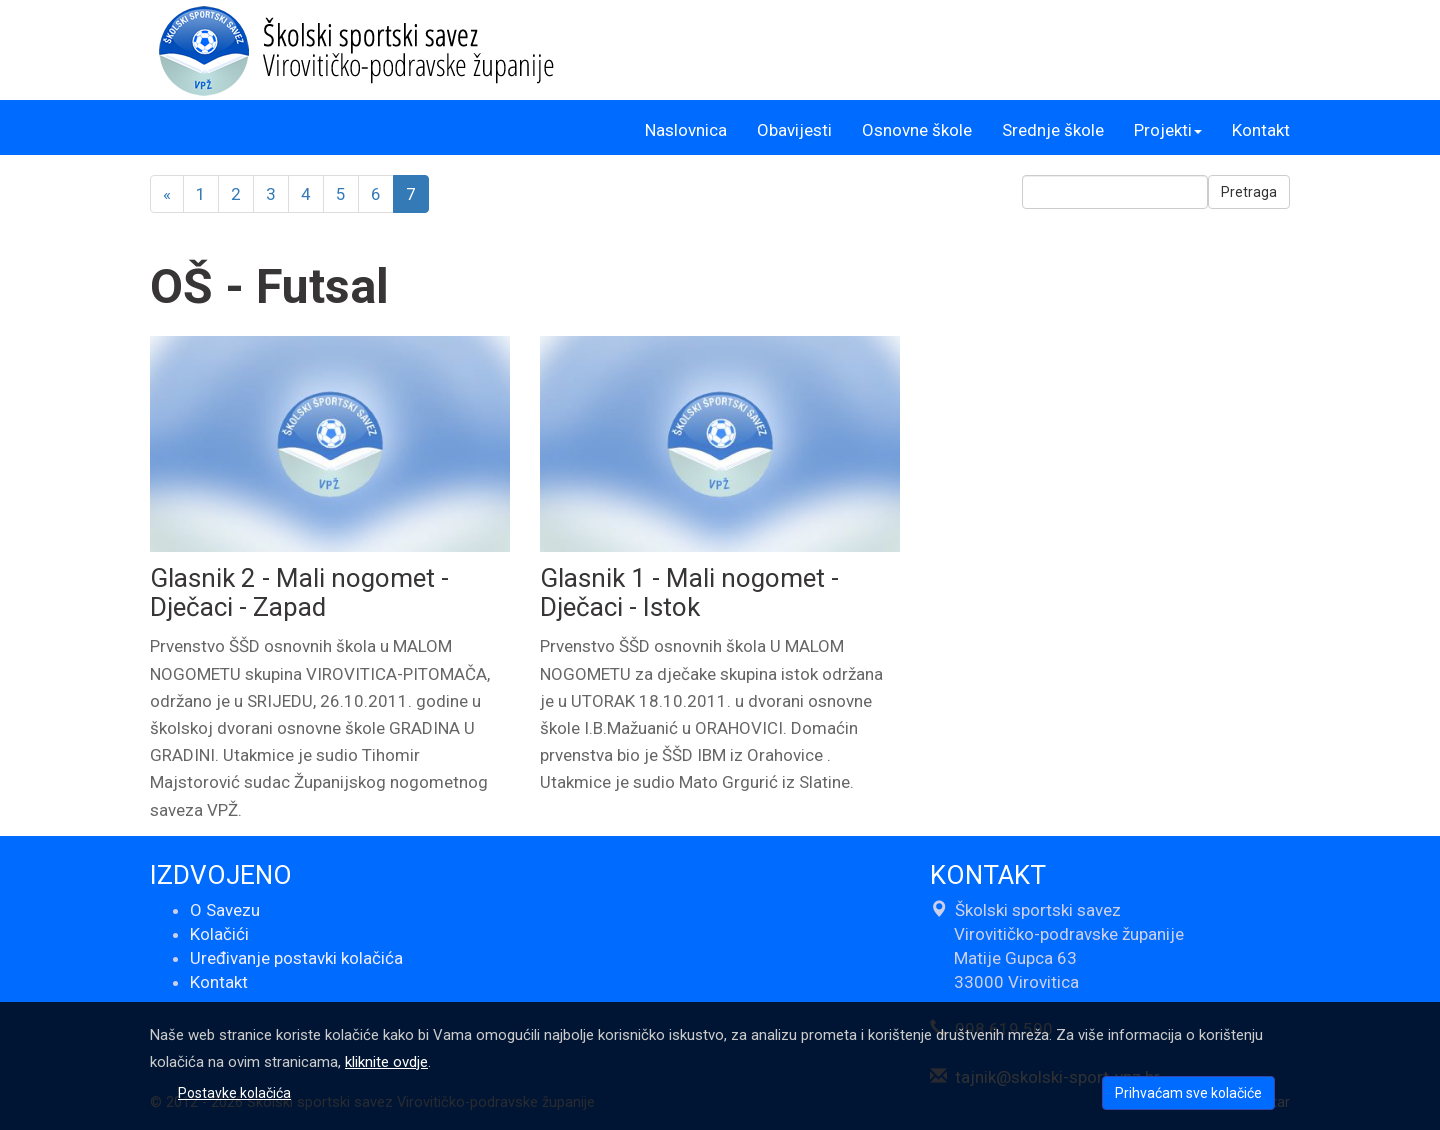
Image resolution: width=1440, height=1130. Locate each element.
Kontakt (1261, 130)
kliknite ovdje (386, 1062)
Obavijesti (794, 130)
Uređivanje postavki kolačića (296, 958)
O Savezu (225, 910)
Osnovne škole (917, 130)
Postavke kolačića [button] (234, 1093)
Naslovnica (686, 130)
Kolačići (219, 934)
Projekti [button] (1168, 130)
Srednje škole (1053, 130)
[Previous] (167, 194)
